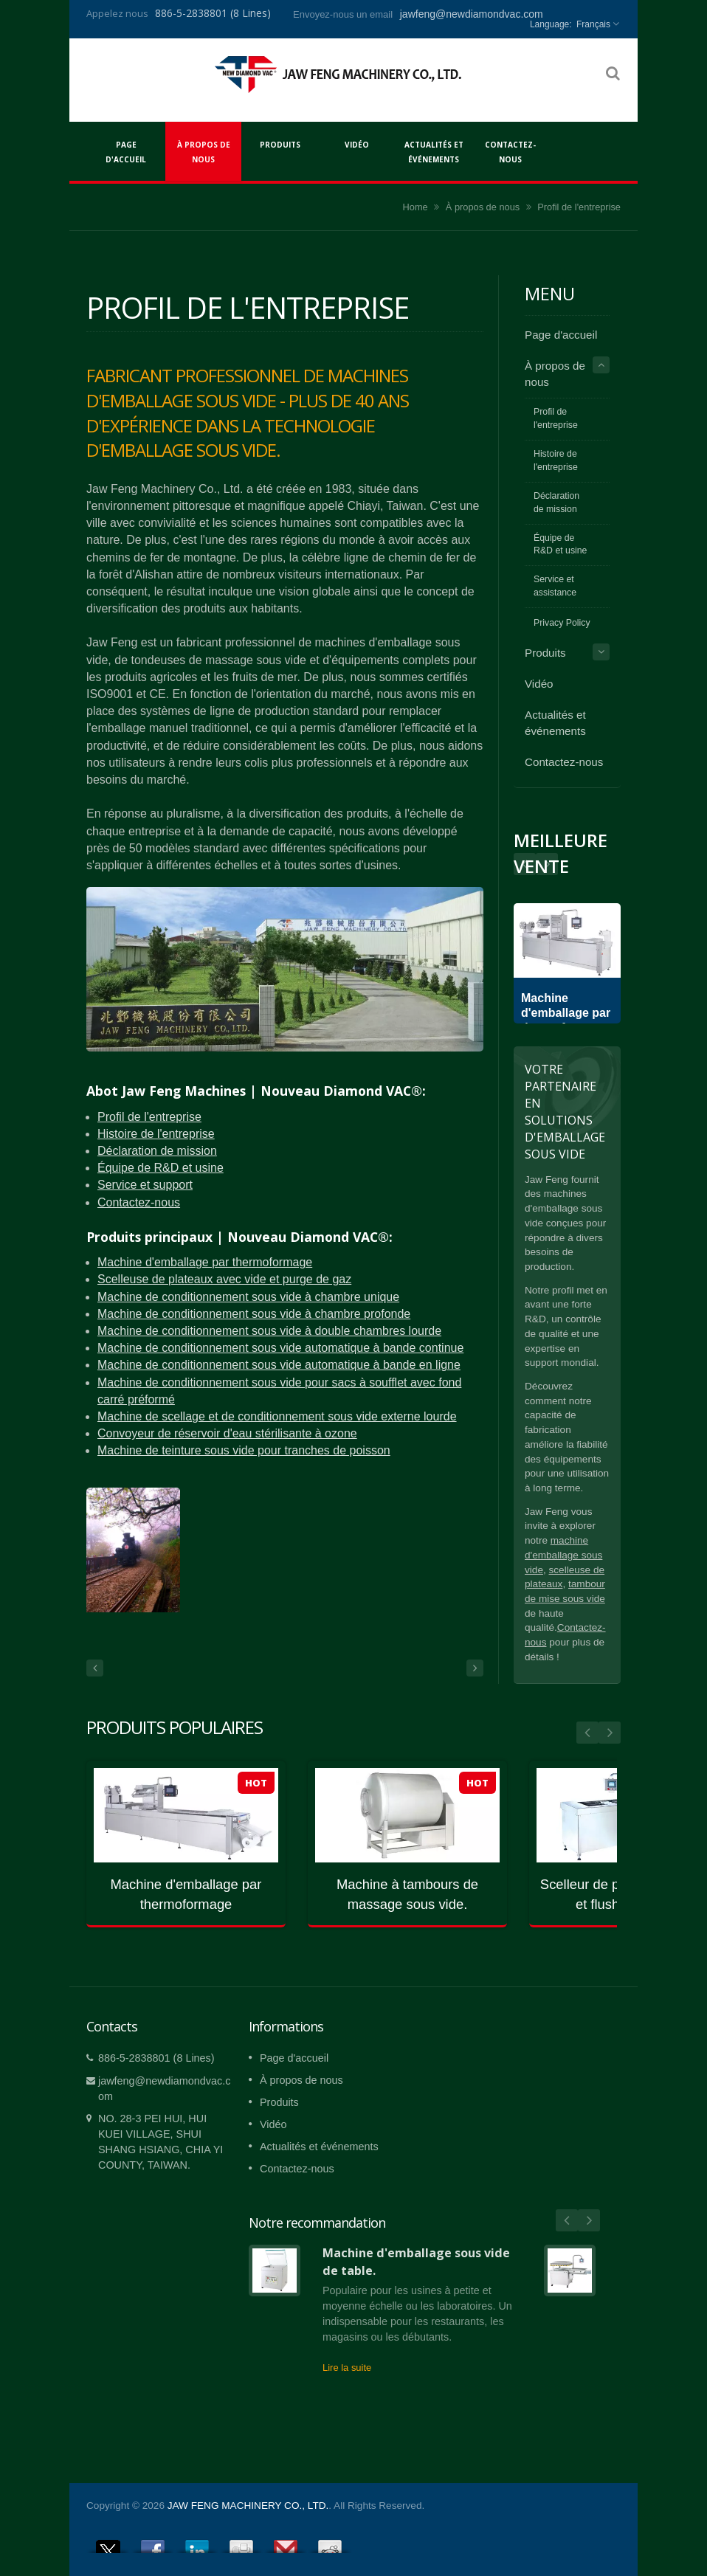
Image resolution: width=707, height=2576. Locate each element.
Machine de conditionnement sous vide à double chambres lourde (269, 1331)
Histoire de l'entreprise (156, 1134)
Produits (280, 144)
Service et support (145, 1184)
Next (525, 864)
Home (415, 207)
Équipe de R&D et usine (160, 1167)
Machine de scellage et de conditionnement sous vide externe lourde (277, 1416)
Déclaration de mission (157, 1150)
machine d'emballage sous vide (563, 1555)
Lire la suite (347, 2367)
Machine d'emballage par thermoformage (204, 1262)
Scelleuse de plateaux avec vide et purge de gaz (224, 1279)
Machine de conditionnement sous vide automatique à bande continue (280, 1347)
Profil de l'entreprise (579, 207)
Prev (547, 864)
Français (593, 24)
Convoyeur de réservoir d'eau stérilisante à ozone (227, 1433)
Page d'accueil (126, 151)
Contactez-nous (510, 151)
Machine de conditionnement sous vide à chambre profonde (253, 1314)
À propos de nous (203, 151)
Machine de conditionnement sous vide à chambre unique (248, 1297)
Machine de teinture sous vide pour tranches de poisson (243, 1450)
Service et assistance (555, 586)
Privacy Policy (562, 623)
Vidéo (357, 144)
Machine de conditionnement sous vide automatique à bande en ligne (279, 1364)
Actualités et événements (434, 151)
